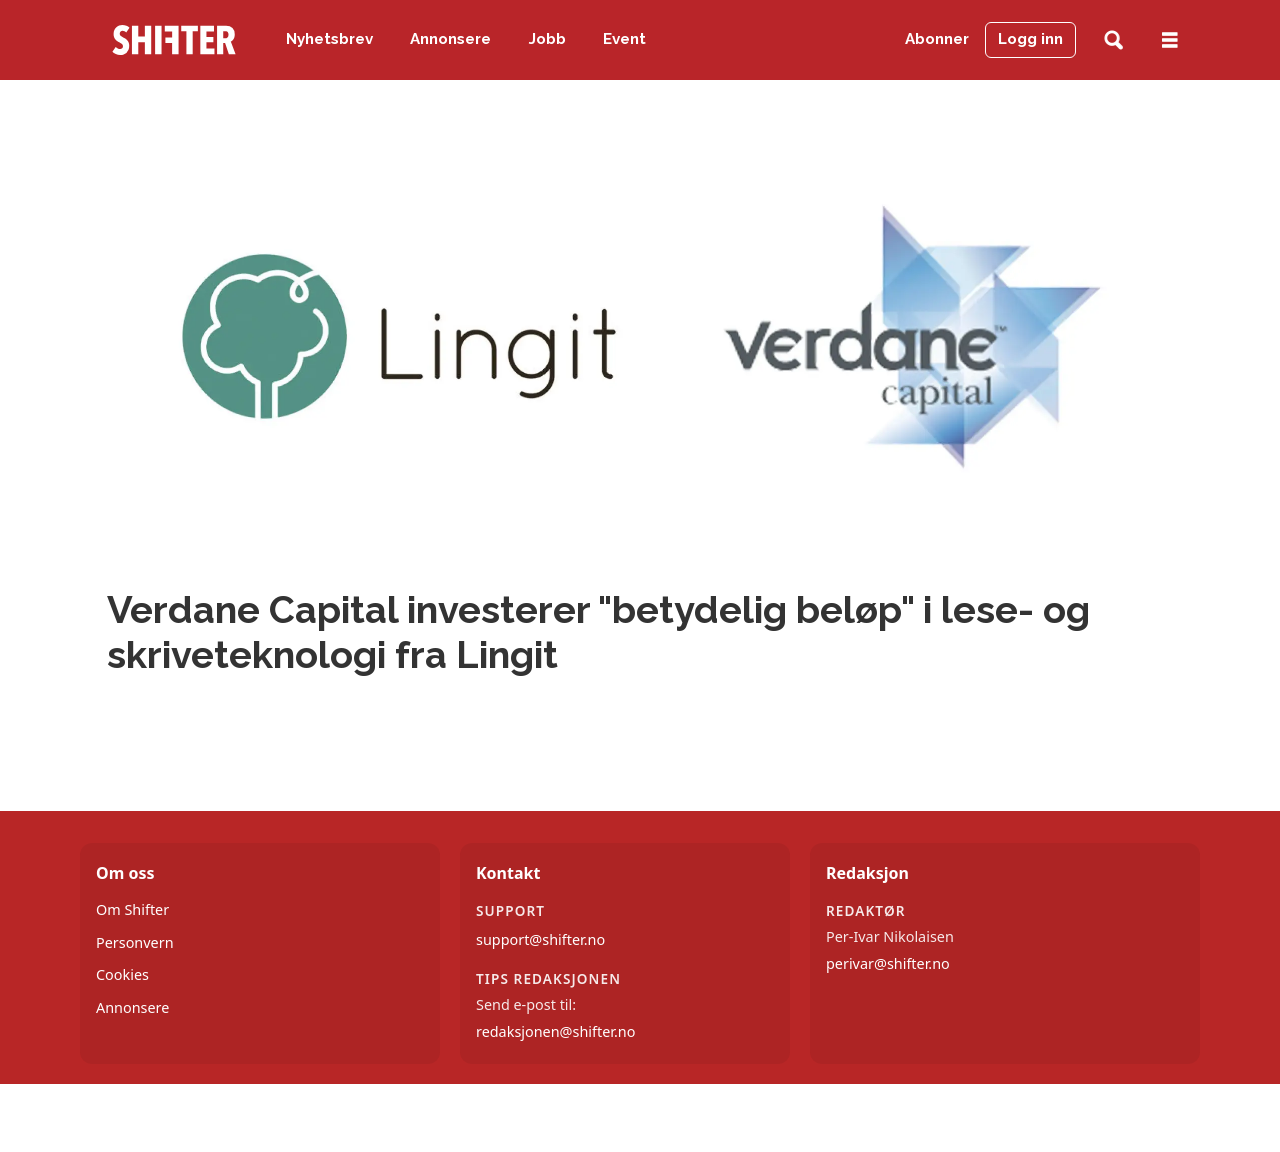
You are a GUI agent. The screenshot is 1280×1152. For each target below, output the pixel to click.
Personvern (135, 942)
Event (624, 39)
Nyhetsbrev (329, 39)
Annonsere (450, 39)
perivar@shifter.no (888, 963)
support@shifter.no (540, 939)
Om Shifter (132, 909)
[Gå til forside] (174, 40)
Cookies (122, 974)
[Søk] (1113, 40)
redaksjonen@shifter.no (555, 1031)
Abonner (937, 39)
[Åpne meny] (1170, 40)
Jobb (547, 39)
